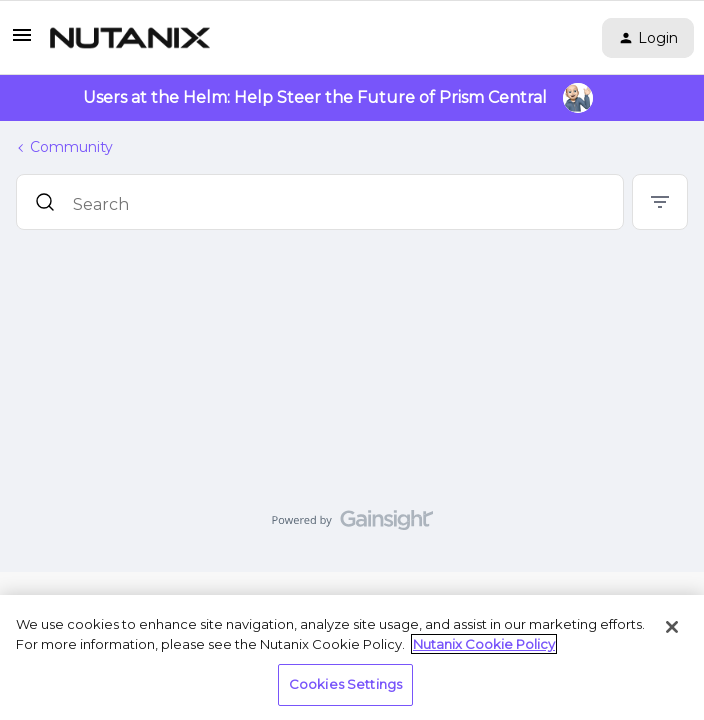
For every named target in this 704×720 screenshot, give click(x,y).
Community (71, 147)
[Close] (672, 627)
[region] (352, 657)
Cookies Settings (345, 684)
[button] (22, 42)
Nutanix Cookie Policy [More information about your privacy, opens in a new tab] (484, 644)
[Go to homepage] (130, 38)
